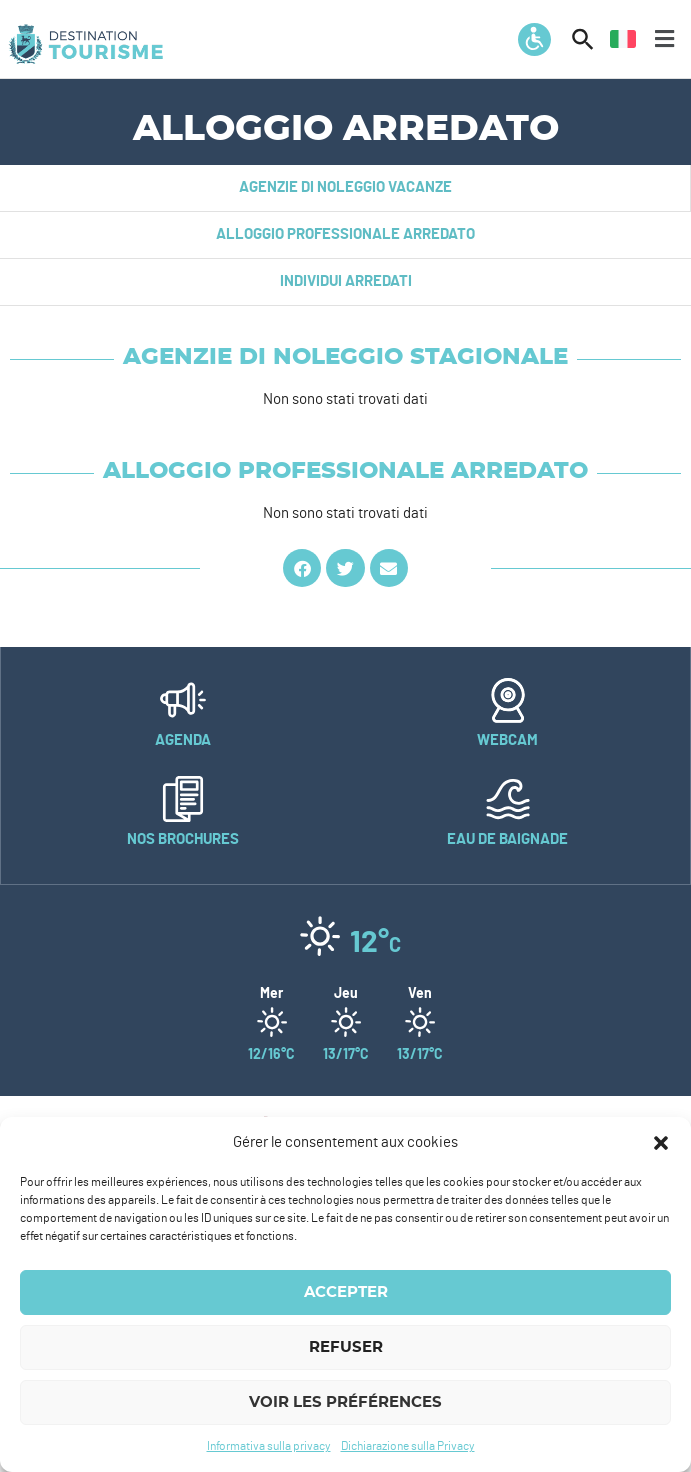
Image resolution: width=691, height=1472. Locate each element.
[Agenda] (183, 700)
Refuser (346, 1347)
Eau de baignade (507, 839)
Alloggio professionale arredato (345, 234)
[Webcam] (508, 700)
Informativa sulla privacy (269, 1446)
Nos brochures (183, 839)
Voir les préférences (345, 1402)
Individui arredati (346, 281)
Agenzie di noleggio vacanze (345, 187)
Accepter (346, 1292)
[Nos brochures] (183, 799)
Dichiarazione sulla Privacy (408, 1446)
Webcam (507, 740)
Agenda (183, 740)
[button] (661, 1143)
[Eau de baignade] (508, 799)
